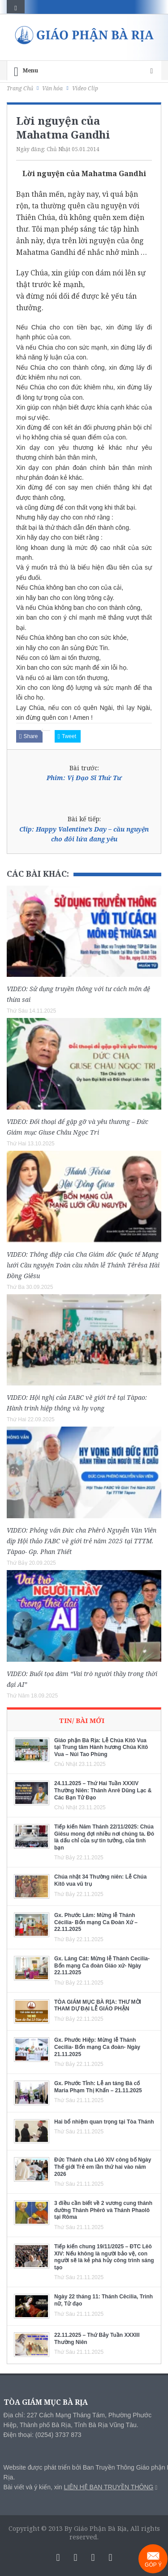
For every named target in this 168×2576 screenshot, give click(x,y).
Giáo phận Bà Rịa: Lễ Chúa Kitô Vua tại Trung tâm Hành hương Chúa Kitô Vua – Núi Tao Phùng (101, 1747)
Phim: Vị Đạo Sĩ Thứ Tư (84, 777)
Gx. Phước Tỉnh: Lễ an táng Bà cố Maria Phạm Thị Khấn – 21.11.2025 (98, 2087)
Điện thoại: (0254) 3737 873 (43, 2434)
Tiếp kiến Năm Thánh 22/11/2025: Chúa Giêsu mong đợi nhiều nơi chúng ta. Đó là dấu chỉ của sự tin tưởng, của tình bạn (104, 1837)
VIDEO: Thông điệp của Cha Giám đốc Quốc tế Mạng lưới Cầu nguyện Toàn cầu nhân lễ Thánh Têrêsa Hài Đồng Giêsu (83, 1265)
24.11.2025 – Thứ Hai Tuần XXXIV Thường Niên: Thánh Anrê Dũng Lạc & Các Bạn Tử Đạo (103, 1790)
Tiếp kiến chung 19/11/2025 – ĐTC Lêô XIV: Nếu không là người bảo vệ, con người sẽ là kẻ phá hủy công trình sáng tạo (104, 2257)
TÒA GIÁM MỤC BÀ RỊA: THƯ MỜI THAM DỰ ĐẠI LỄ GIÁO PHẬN (97, 2005)
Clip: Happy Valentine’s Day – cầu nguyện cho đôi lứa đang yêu (84, 834)
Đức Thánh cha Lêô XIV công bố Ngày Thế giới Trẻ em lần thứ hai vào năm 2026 (102, 2167)
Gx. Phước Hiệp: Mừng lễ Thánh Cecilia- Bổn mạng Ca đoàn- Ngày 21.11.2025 (97, 2047)
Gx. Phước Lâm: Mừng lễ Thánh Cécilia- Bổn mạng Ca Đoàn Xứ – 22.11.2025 (96, 1922)
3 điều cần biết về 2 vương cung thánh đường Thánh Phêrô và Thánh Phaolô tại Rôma (103, 2210)
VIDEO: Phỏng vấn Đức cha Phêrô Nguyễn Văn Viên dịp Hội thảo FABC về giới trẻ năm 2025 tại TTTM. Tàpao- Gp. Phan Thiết (81, 1541)
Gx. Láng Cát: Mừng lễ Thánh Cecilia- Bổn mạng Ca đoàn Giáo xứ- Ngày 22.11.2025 (102, 1965)
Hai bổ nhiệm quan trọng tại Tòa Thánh (104, 2122)
